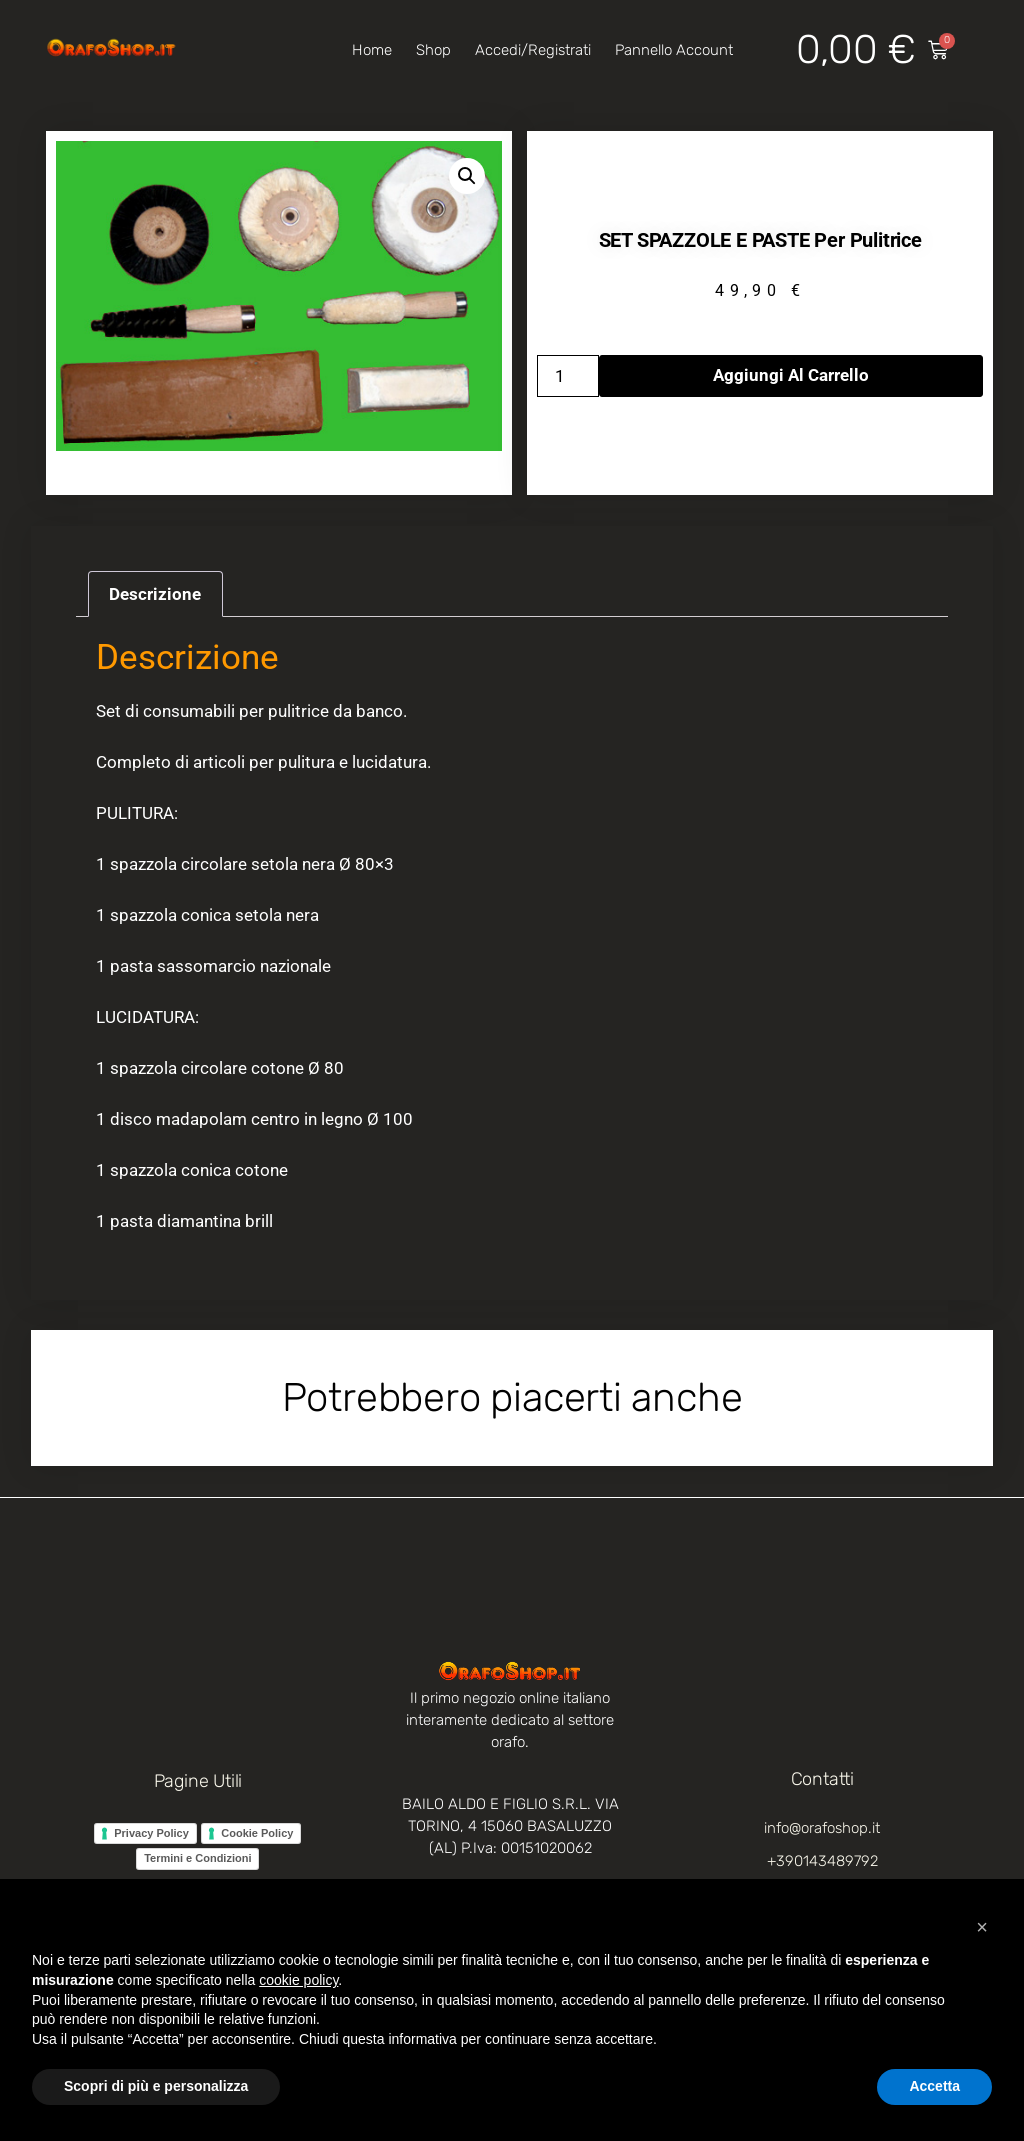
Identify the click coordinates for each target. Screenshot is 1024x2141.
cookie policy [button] (298, 1980)
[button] (467, 176)
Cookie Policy (257, 1833)
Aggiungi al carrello (791, 375)
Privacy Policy (151, 1833)
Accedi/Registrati (533, 50)
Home (372, 50)
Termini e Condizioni (197, 1858)
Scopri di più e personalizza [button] (156, 2086)
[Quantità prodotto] (568, 376)
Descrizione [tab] (155, 594)
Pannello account (674, 50)
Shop (433, 50)
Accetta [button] (934, 2086)
